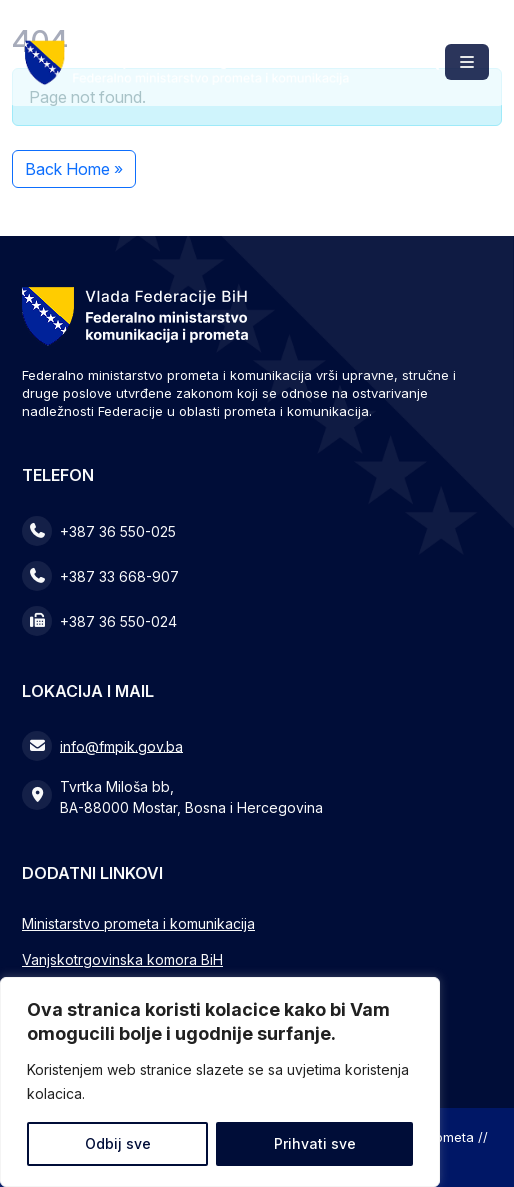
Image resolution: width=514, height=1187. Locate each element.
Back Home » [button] (74, 169)
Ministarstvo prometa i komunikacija (138, 923)
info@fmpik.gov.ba (121, 745)
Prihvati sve (315, 1143)
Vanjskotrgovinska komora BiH (122, 959)
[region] (220, 1082)
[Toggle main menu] (467, 62)
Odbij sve (118, 1143)
